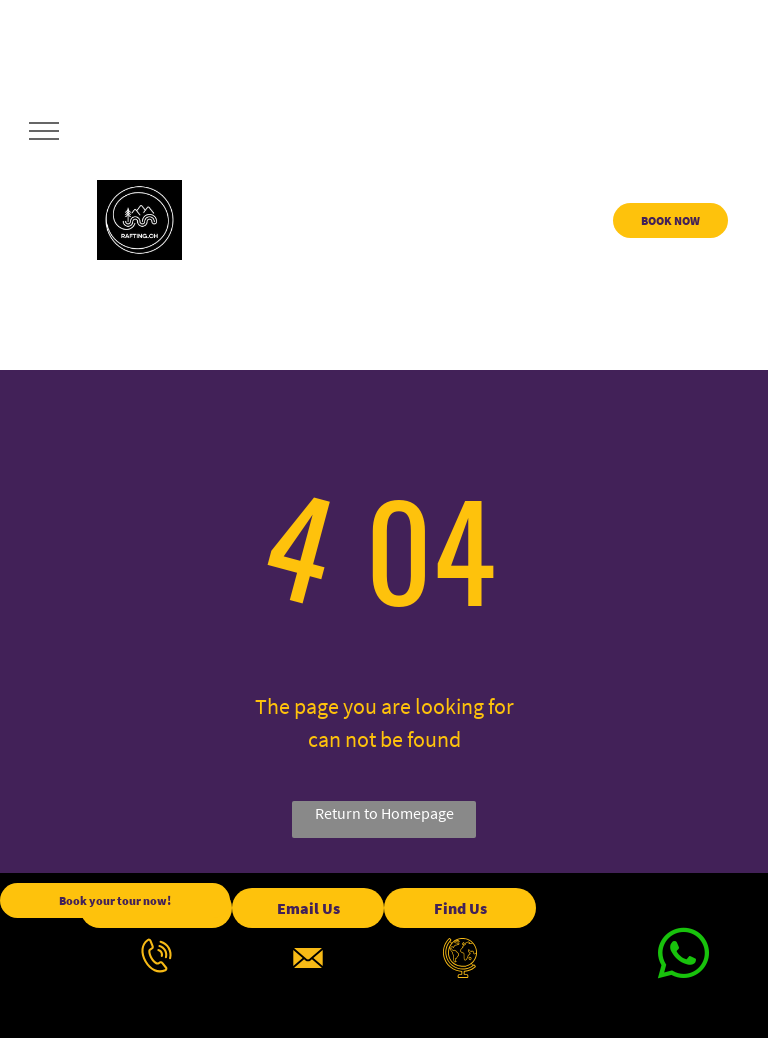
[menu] (44, 131)
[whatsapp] (683, 957)
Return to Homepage (384, 813)
